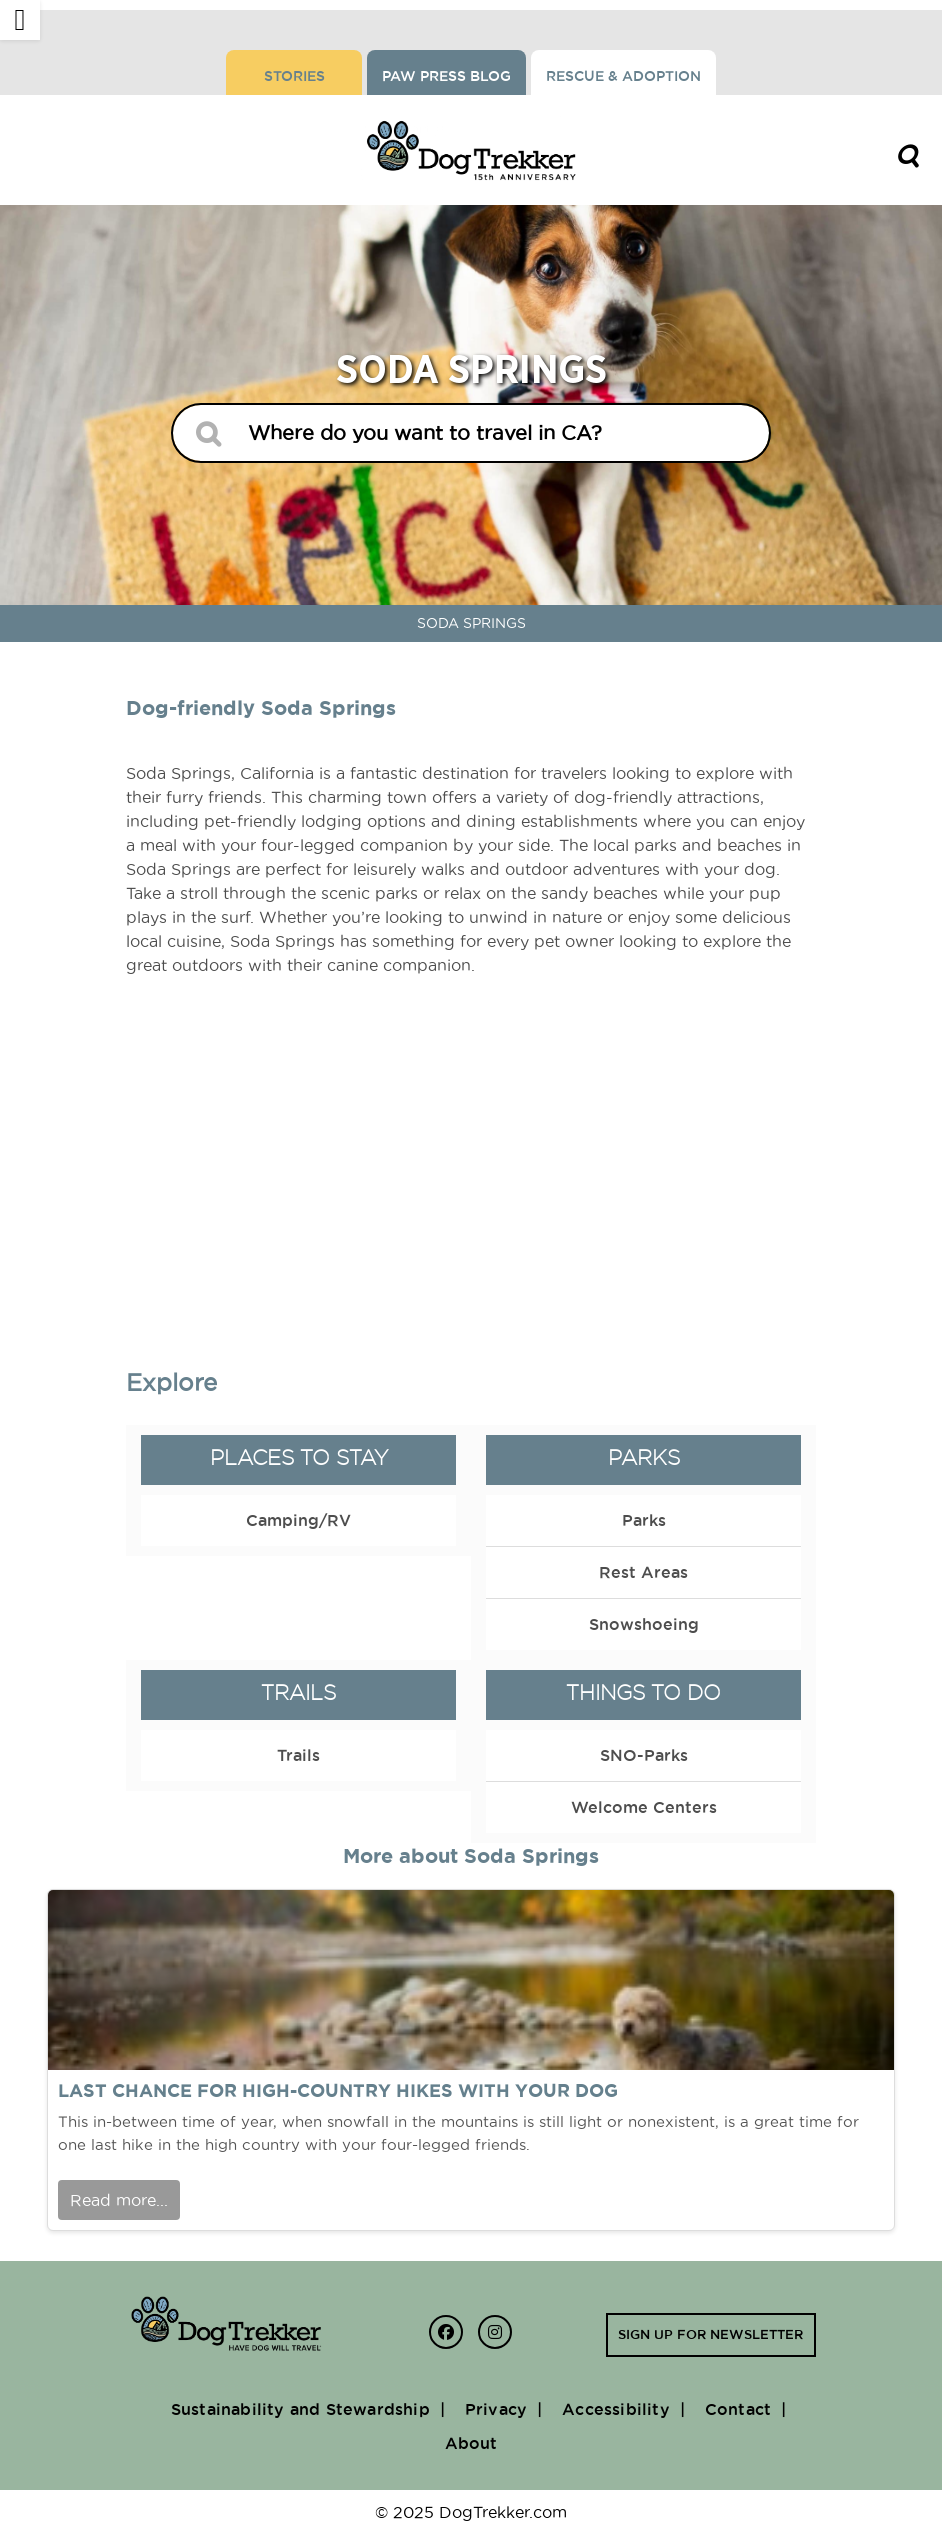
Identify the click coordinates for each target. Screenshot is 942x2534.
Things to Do (643, 1692)
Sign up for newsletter (710, 2334)
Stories (294, 76)
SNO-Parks (644, 1755)
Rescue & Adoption (623, 76)
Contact (738, 2409)
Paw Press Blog (446, 76)
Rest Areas (643, 1572)
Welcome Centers (644, 1807)
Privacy (496, 2409)
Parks (644, 1457)
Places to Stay (299, 1457)
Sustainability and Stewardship (300, 2409)
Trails (298, 1692)
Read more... (119, 2200)
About (471, 2443)
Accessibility (616, 2409)
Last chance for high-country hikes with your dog (338, 2090)
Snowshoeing (644, 1624)
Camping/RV (298, 1520)
